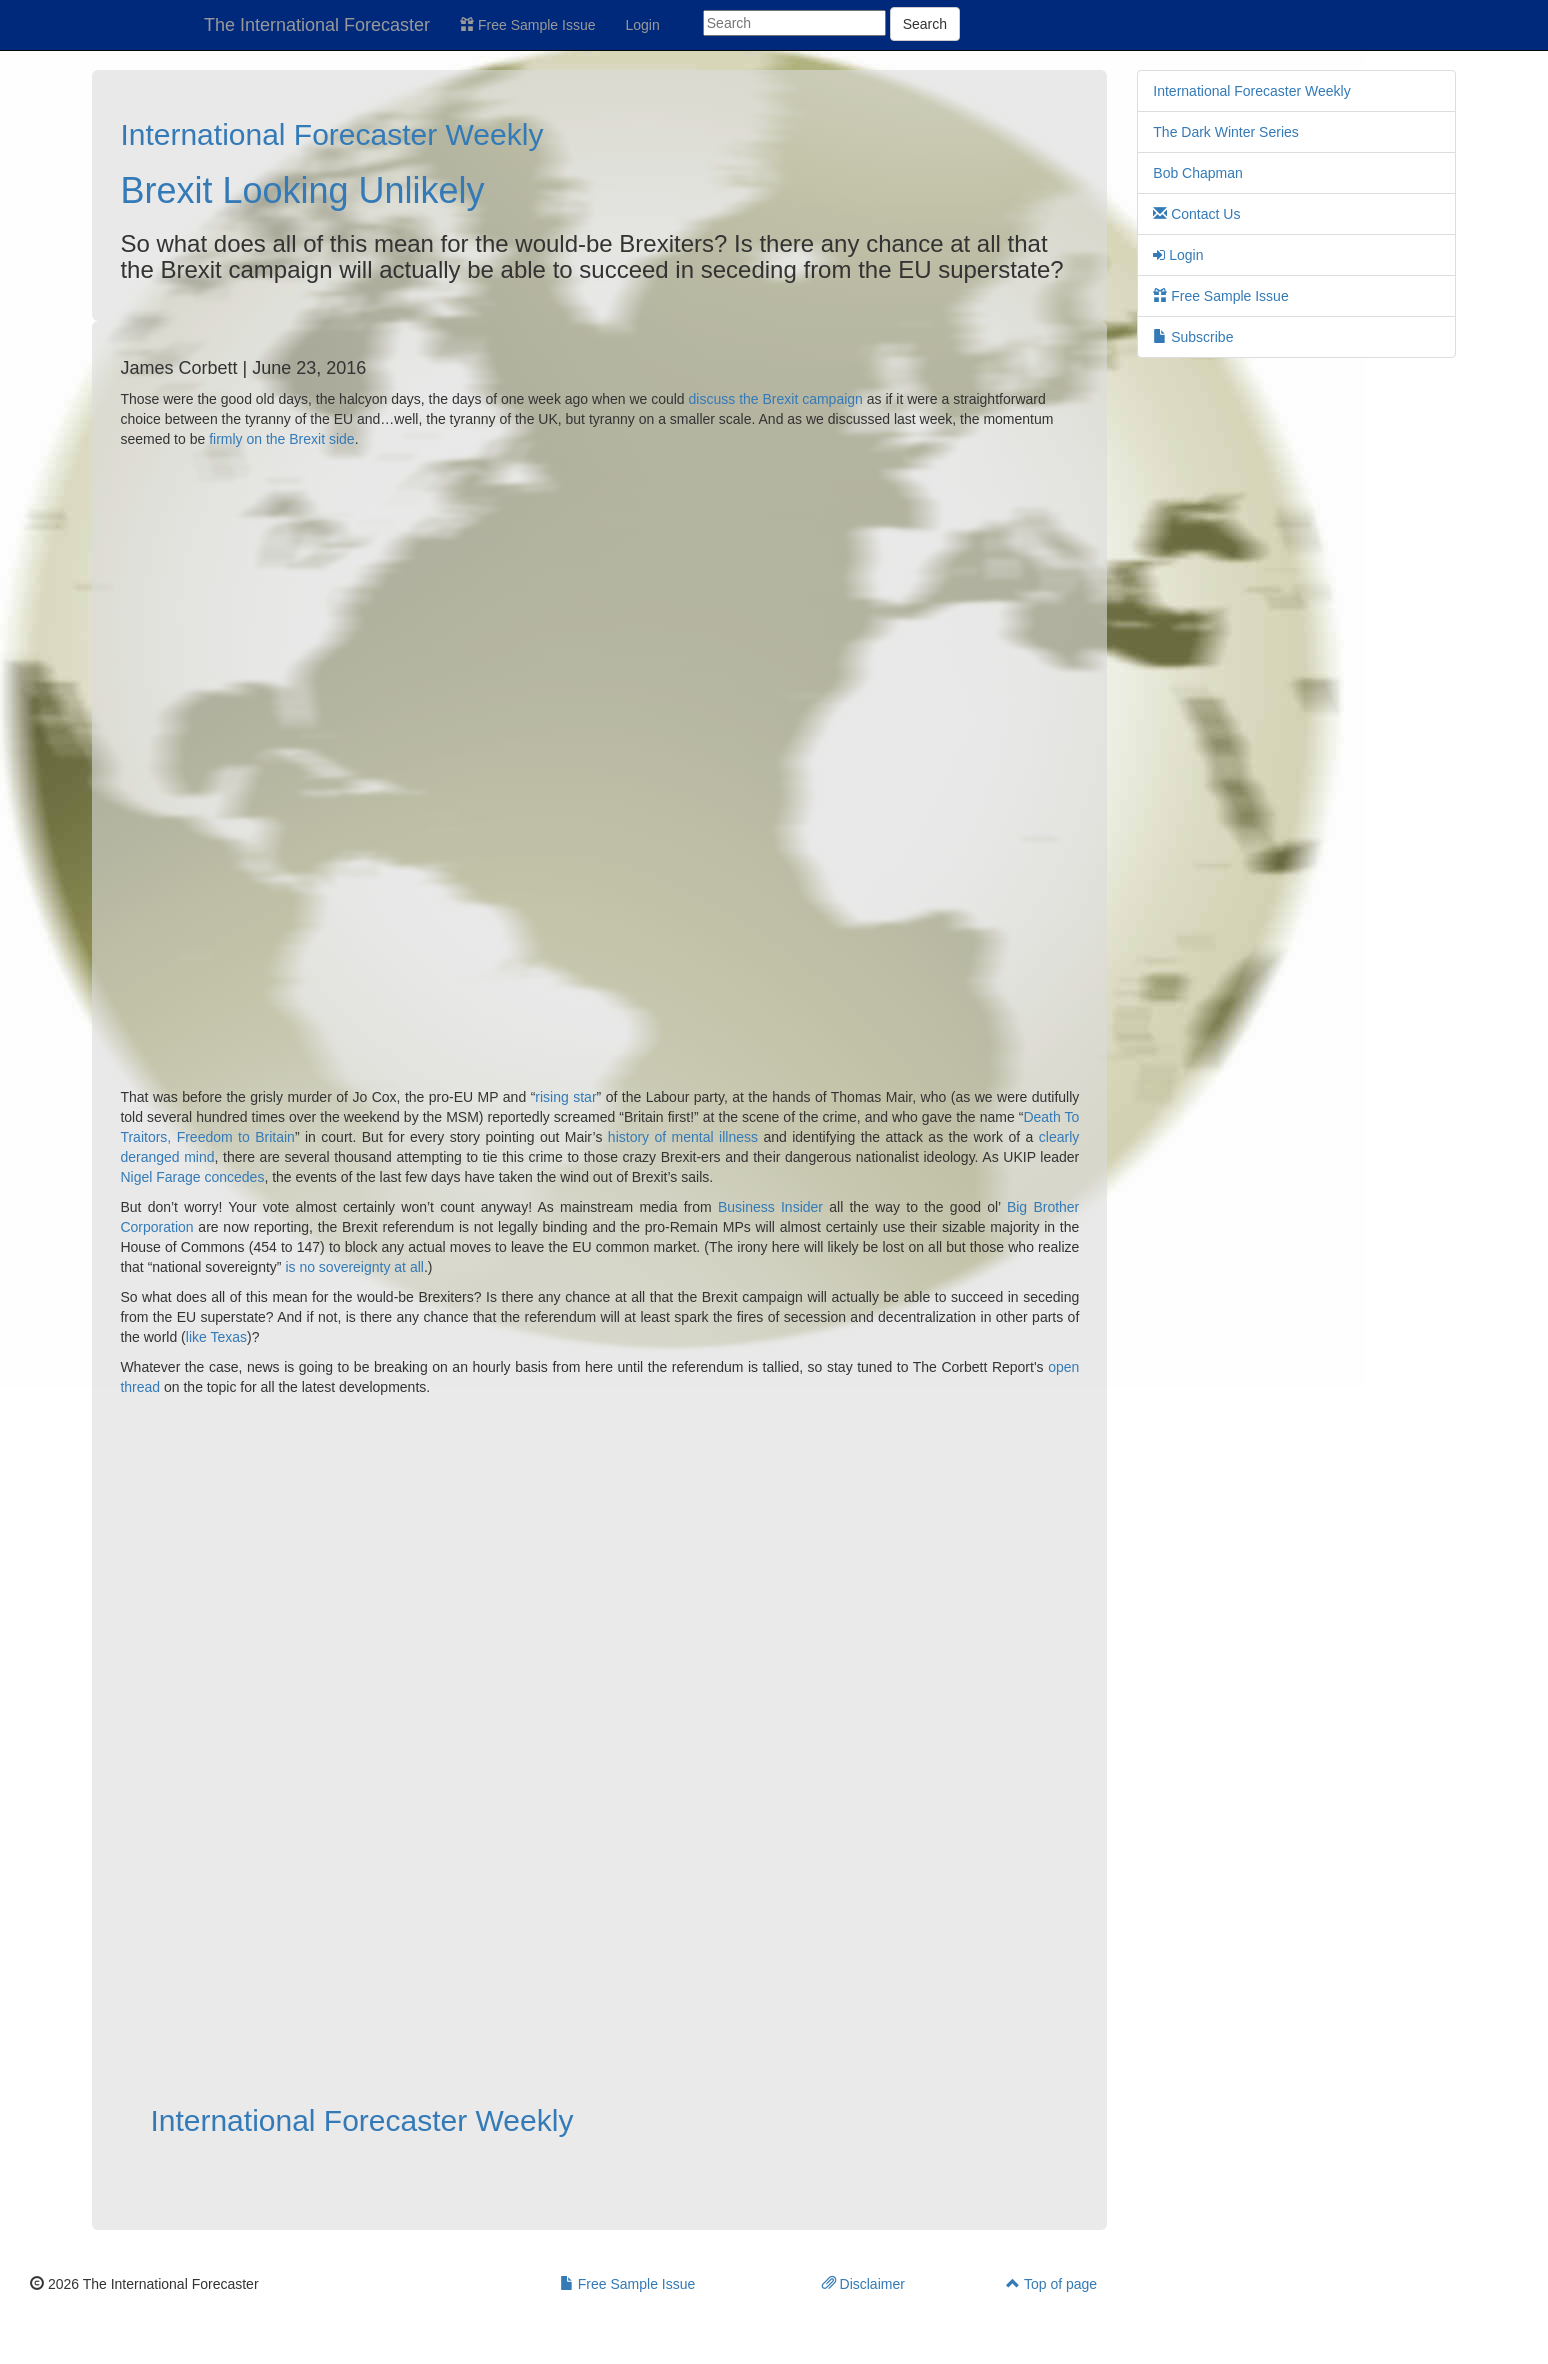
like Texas (216, 1337)
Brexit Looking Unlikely (302, 190)
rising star (565, 1097)
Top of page (1051, 2284)
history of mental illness (686, 1137)
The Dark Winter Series (1225, 132)
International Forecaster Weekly (331, 134)
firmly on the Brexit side (282, 439)
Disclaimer (863, 2284)
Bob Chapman (1198, 173)
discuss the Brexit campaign (776, 399)
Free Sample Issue (527, 25)
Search (925, 24)
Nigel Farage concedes (192, 1177)
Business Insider (770, 1207)
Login (643, 25)
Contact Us (1196, 214)
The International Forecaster (317, 25)
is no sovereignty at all (354, 1267)
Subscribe (1193, 337)
